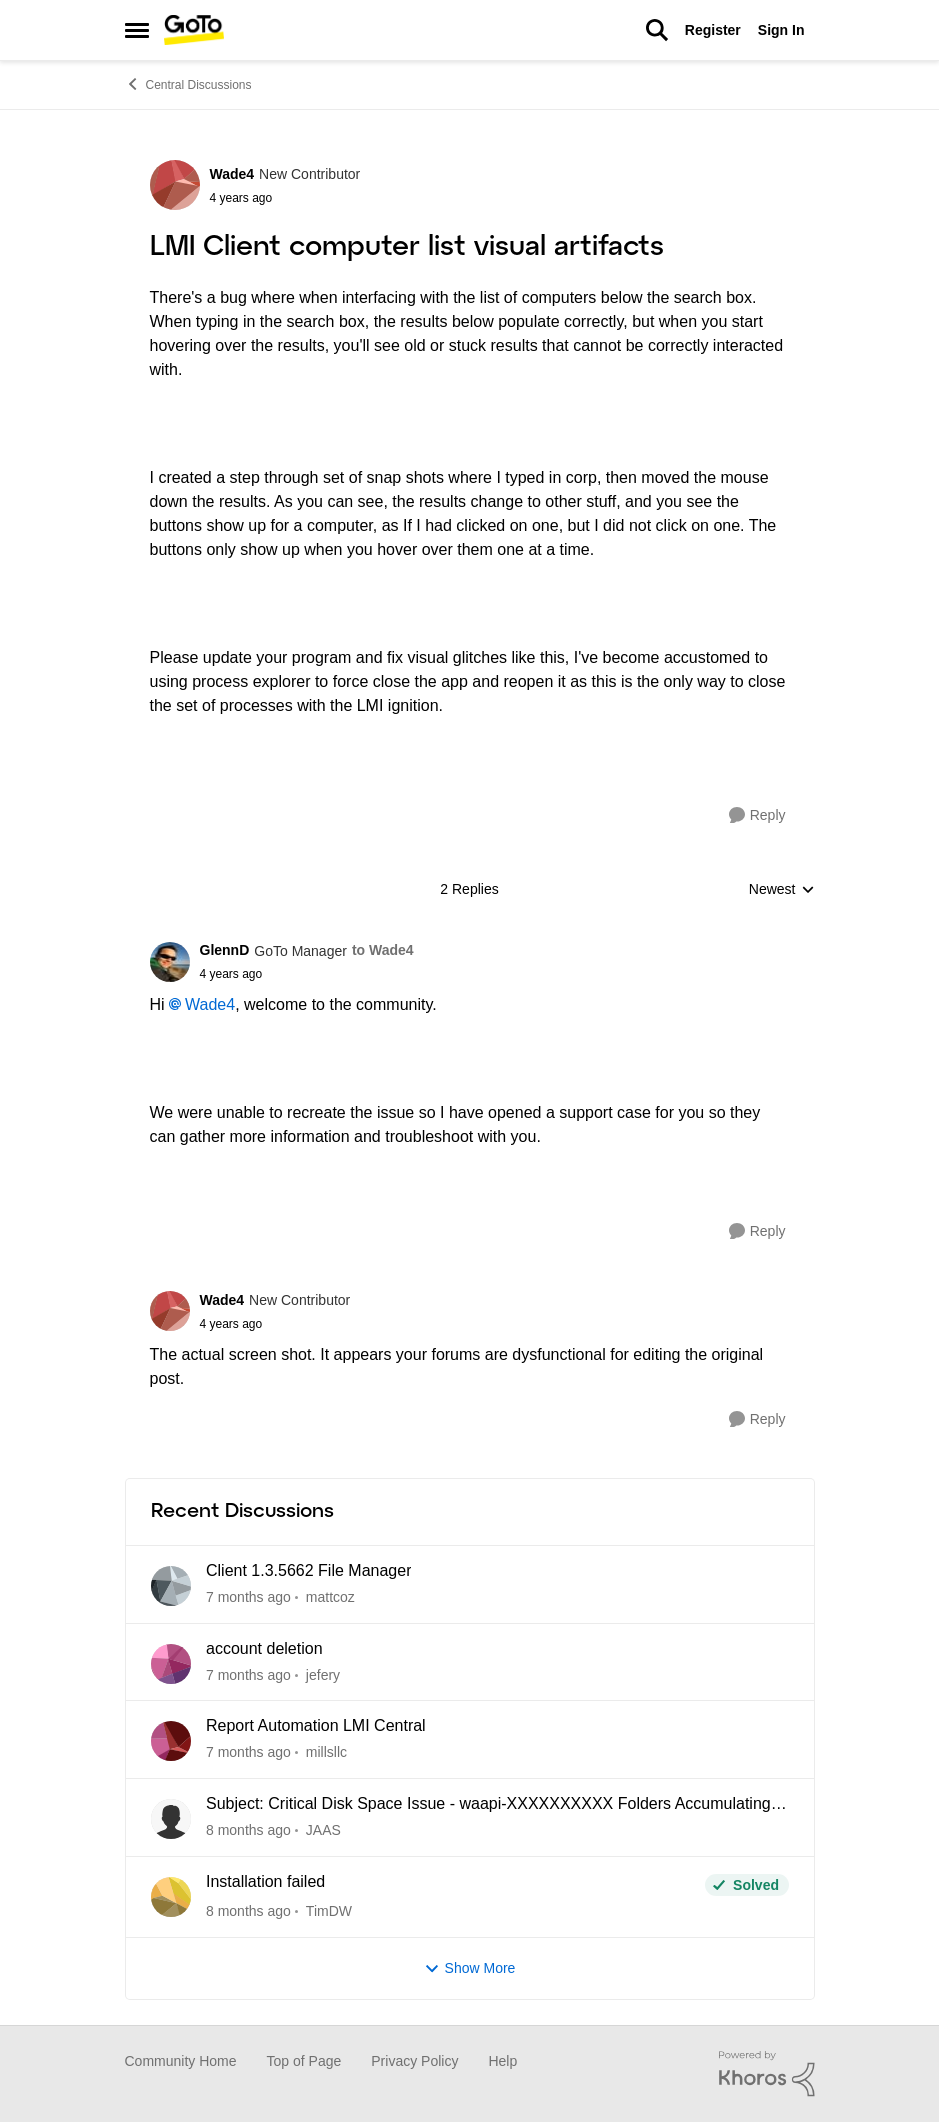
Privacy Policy (414, 2061)
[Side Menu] (137, 30)
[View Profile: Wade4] (175, 185)
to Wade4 (383, 950)
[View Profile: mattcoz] (171, 1586)
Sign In (781, 30)
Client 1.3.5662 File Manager (308, 1570)
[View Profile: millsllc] (171, 1741)
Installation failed (265, 1881)
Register (713, 30)
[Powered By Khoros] (767, 2074)
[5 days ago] (248, 1597)
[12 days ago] (248, 1674)
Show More (470, 1968)
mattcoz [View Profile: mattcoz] (329, 1597)
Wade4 (210, 1004)
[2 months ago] (248, 1752)
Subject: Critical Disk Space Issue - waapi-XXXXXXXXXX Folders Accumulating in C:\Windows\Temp (497, 1805)
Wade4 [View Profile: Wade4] (232, 174)
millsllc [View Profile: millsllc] (325, 1752)
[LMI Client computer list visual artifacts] (307, 974)
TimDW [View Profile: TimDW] (328, 1911)
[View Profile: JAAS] (171, 1819)
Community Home (181, 2061)
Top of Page (304, 2061)
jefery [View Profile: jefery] (322, 1674)
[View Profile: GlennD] (170, 962)
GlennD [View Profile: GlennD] (225, 950)
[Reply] (757, 815)
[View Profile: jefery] (171, 1664)
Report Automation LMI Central (316, 1725)
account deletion (264, 1648)
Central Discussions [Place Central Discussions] (188, 84)
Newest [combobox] (782, 890)
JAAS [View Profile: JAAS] (322, 1830)
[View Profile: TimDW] (171, 1897)
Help (502, 2061)
